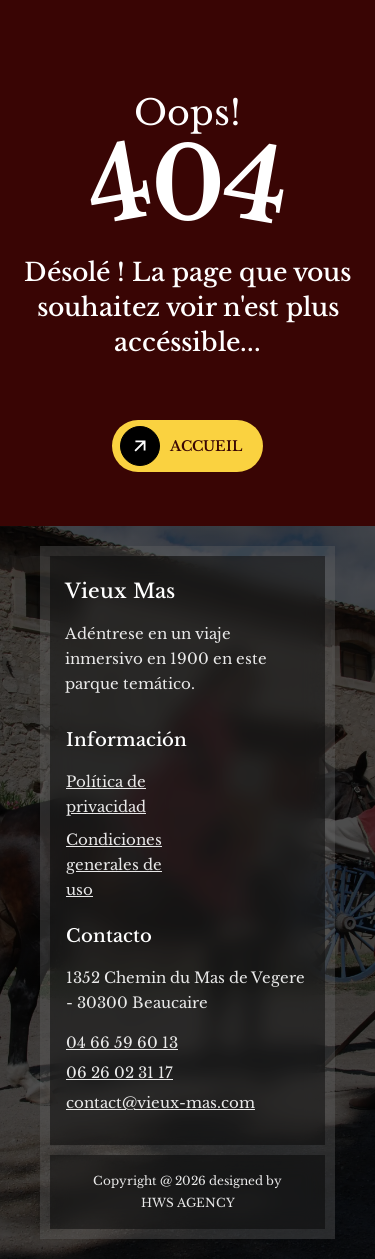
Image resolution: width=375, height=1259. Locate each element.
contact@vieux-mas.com (160, 1102)
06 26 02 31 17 (119, 1072)
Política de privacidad (106, 794)
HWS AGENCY (188, 1202)
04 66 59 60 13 (122, 1042)
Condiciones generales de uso (114, 864)
